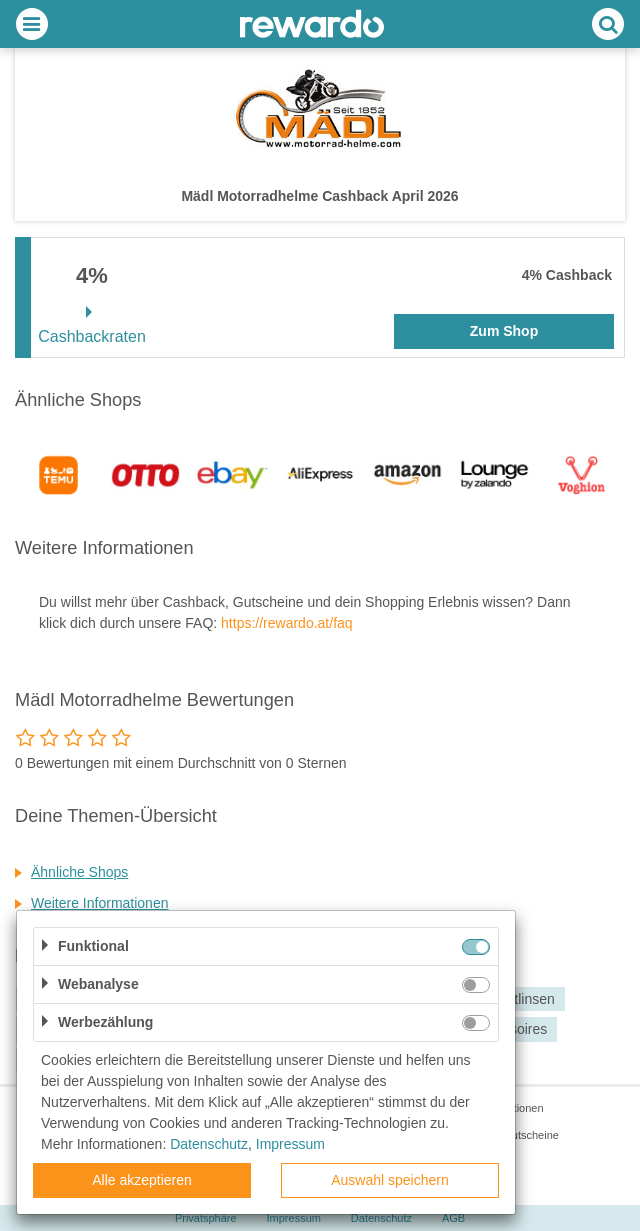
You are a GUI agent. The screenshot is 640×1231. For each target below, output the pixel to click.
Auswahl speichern (390, 1180)
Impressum (290, 1144)
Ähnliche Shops (79, 872)
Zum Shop (504, 331)
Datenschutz (209, 1144)
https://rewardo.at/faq (287, 623)
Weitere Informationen (99, 903)
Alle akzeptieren (142, 1180)
